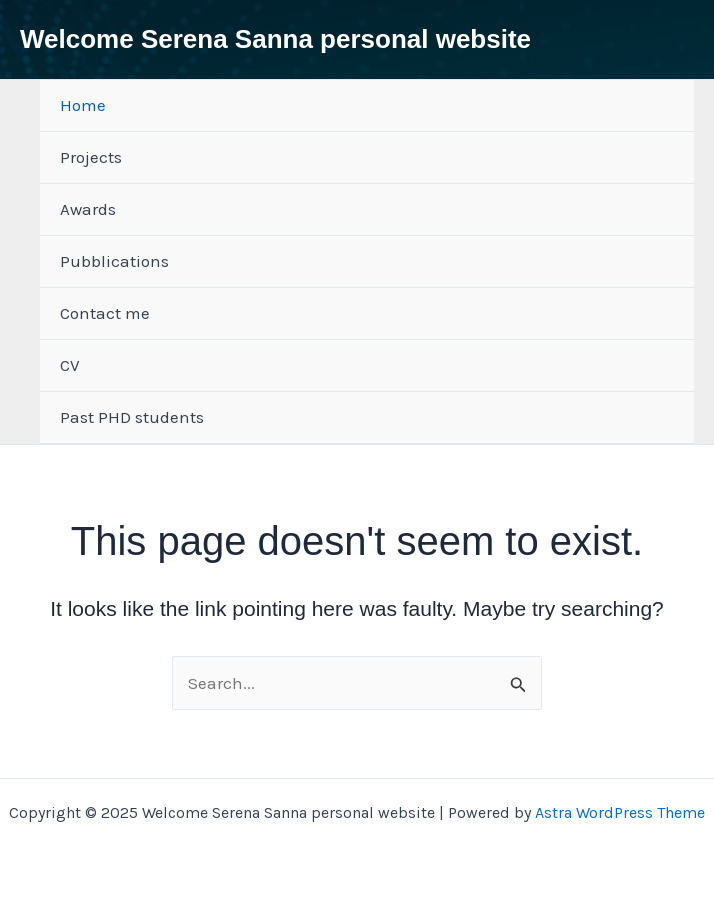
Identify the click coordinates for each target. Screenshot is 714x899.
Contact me (105, 313)
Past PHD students (132, 417)
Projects (91, 157)
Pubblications (114, 261)
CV (70, 365)
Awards (88, 209)
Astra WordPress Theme (620, 812)
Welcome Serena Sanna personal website (275, 39)
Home (83, 105)
